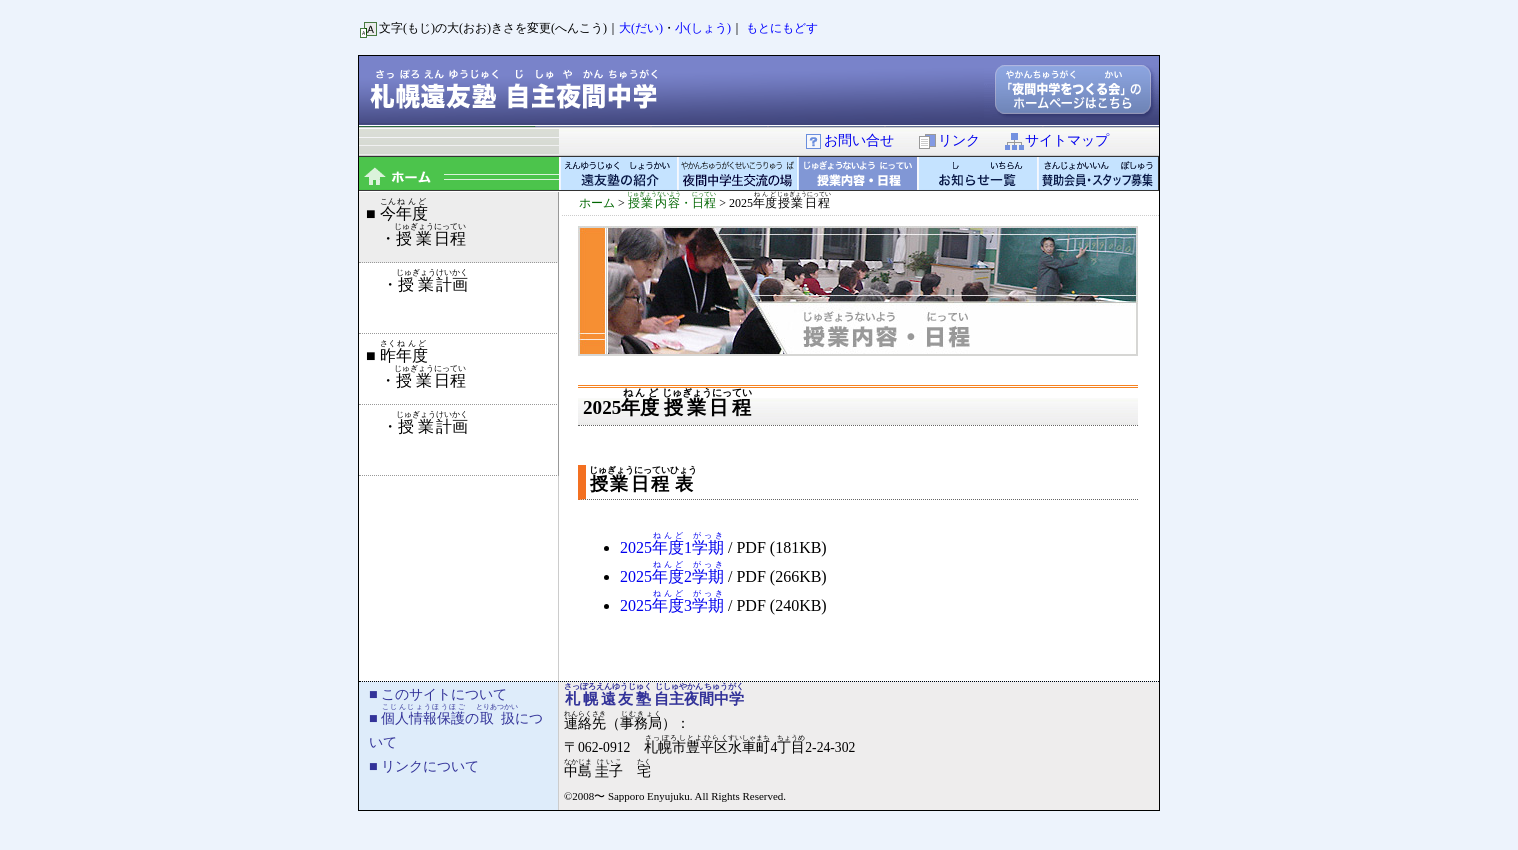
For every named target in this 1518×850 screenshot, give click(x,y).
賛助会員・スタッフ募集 (1099, 173)
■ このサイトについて (438, 694)
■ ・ (415, 222)
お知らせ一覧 (979, 173)
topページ (459, 173)
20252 (672, 576)
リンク (948, 140)
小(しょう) (703, 28)
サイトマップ (1056, 140)
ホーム (597, 203)
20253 (672, 605)
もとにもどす (782, 28)
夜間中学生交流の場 (739, 173)
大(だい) (641, 28)
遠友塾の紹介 (619, 173)
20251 (672, 547)
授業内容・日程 (859, 173)
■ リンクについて (424, 766)
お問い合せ (848, 140)
